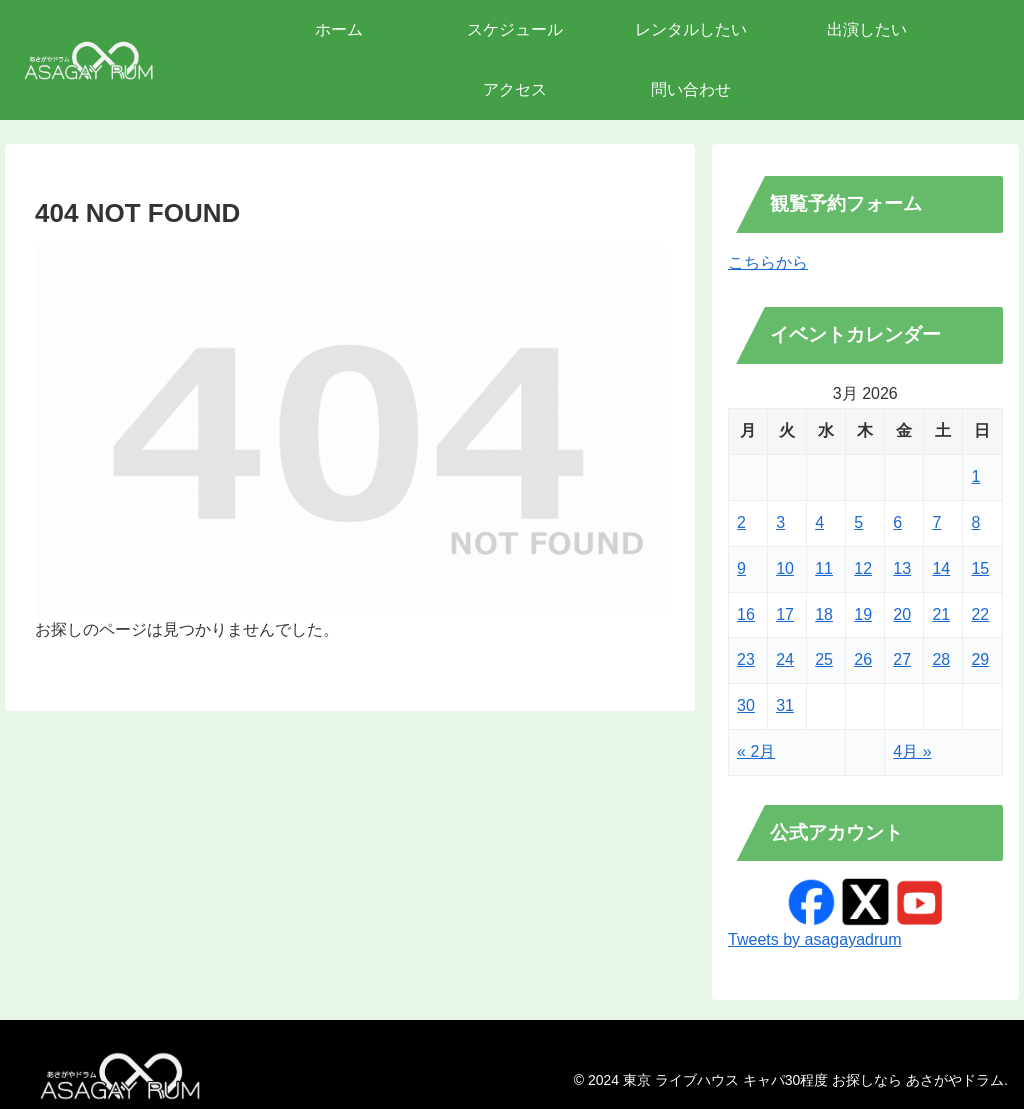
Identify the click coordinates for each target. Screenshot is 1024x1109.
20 (902, 614)
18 (824, 614)
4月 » (912, 751)
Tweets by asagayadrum (814, 939)
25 (824, 659)
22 (980, 614)
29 (980, 659)
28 (941, 659)
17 (785, 614)
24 (785, 659)
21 (941, 614)
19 (863, 614)
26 (863, 659)
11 (824, 568)
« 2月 (756, 751)
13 (902, 568)
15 (980, 568)
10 (785, 568)
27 (902, 659)
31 (785, 705)
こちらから (768, 262)
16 (746, 614)
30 (746, 705)
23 (746, 659)
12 (863, 568)
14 (941, 568)
